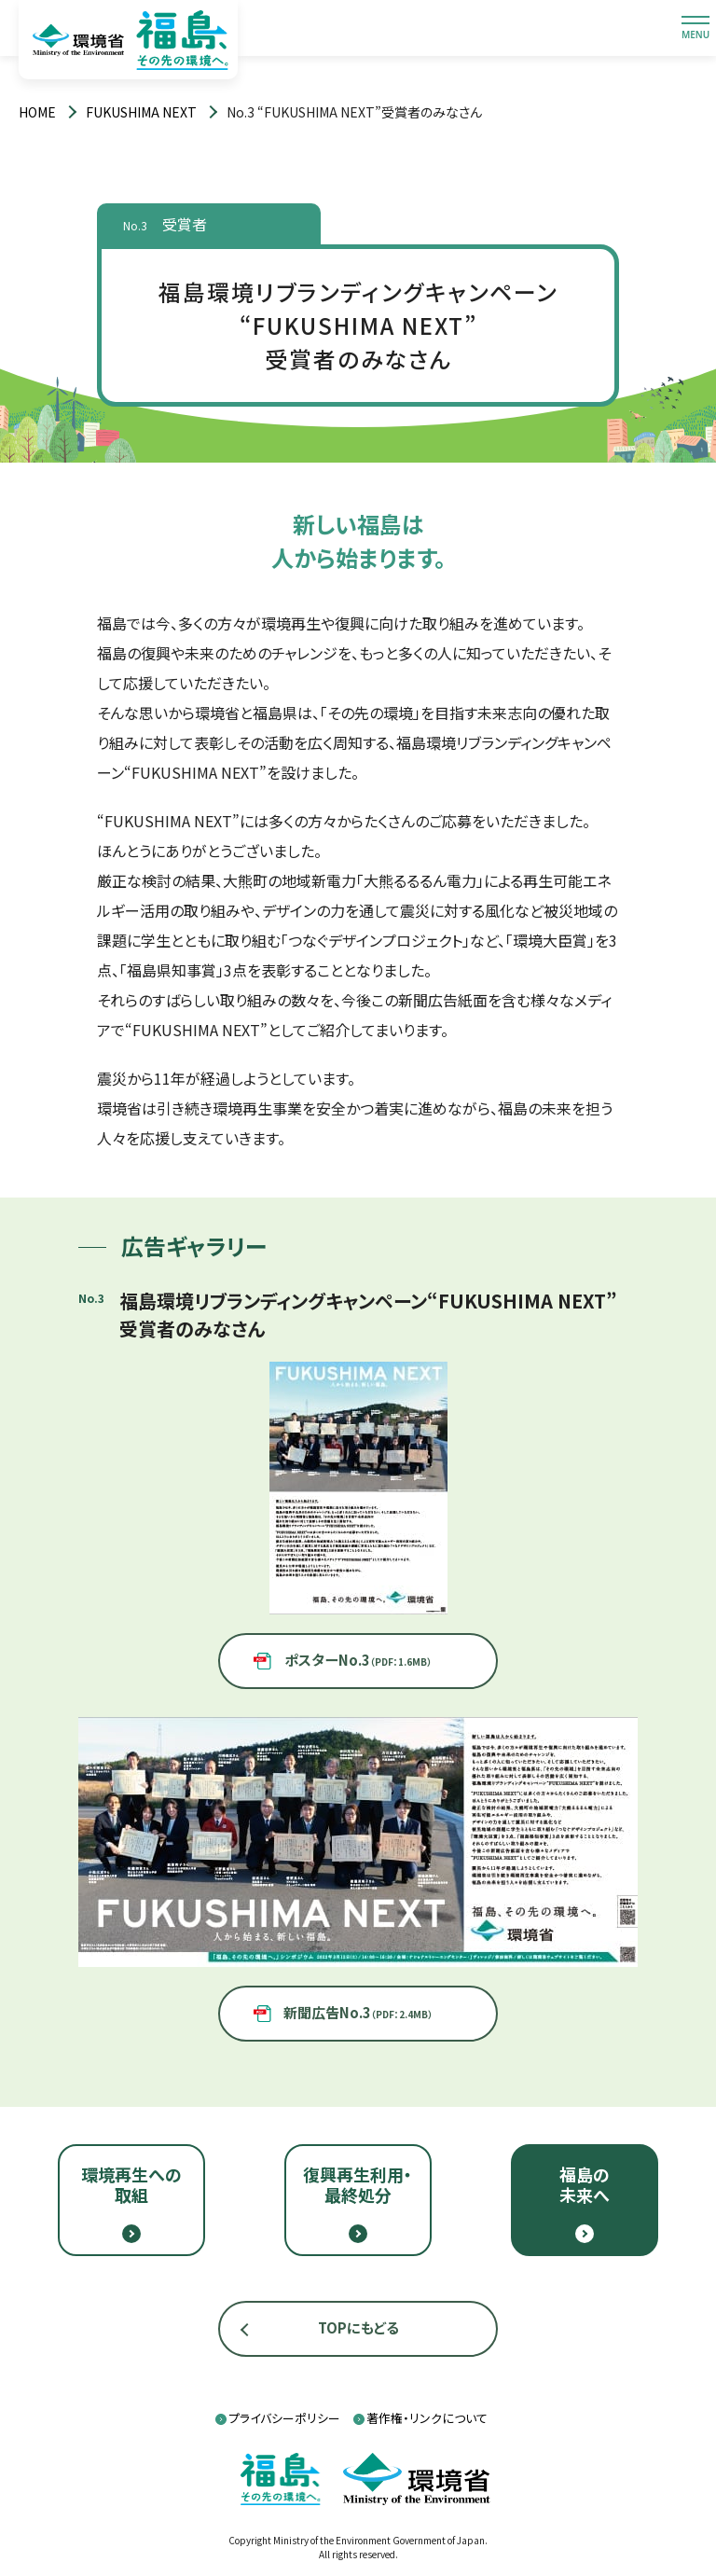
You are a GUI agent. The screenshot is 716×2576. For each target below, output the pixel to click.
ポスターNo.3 (358, 1659)
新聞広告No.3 (358, 2012)
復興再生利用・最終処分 (357, 2184)
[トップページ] (37, 112)
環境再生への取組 (131, 2184)
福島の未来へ (584, 2184)
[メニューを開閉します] (695, 28)
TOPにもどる (358, 2327)
